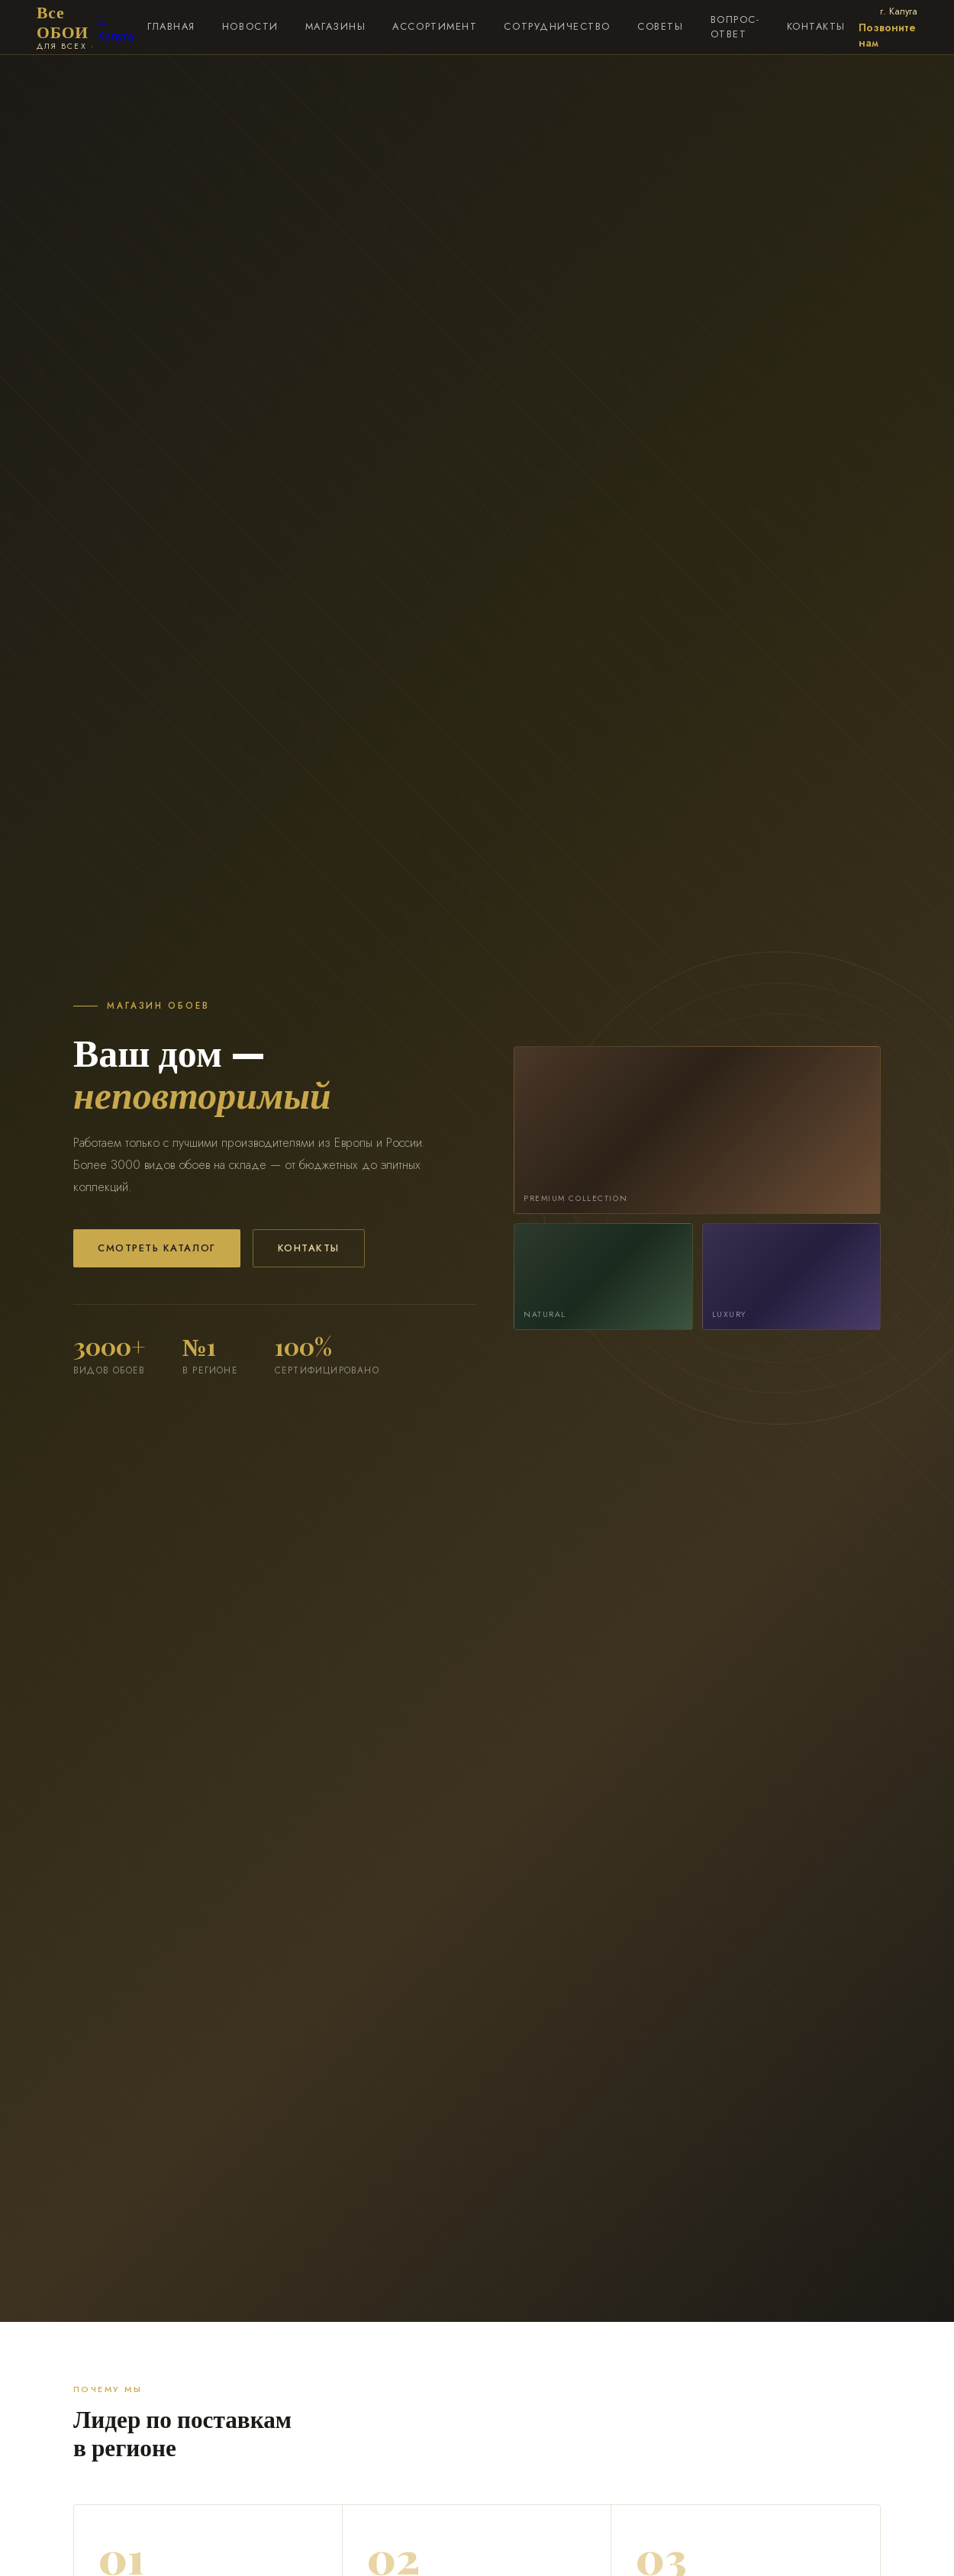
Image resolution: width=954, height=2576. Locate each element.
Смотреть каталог (157, 1248)
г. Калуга (116, 27)
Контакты (309, 1248)
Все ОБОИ (67, 26)
